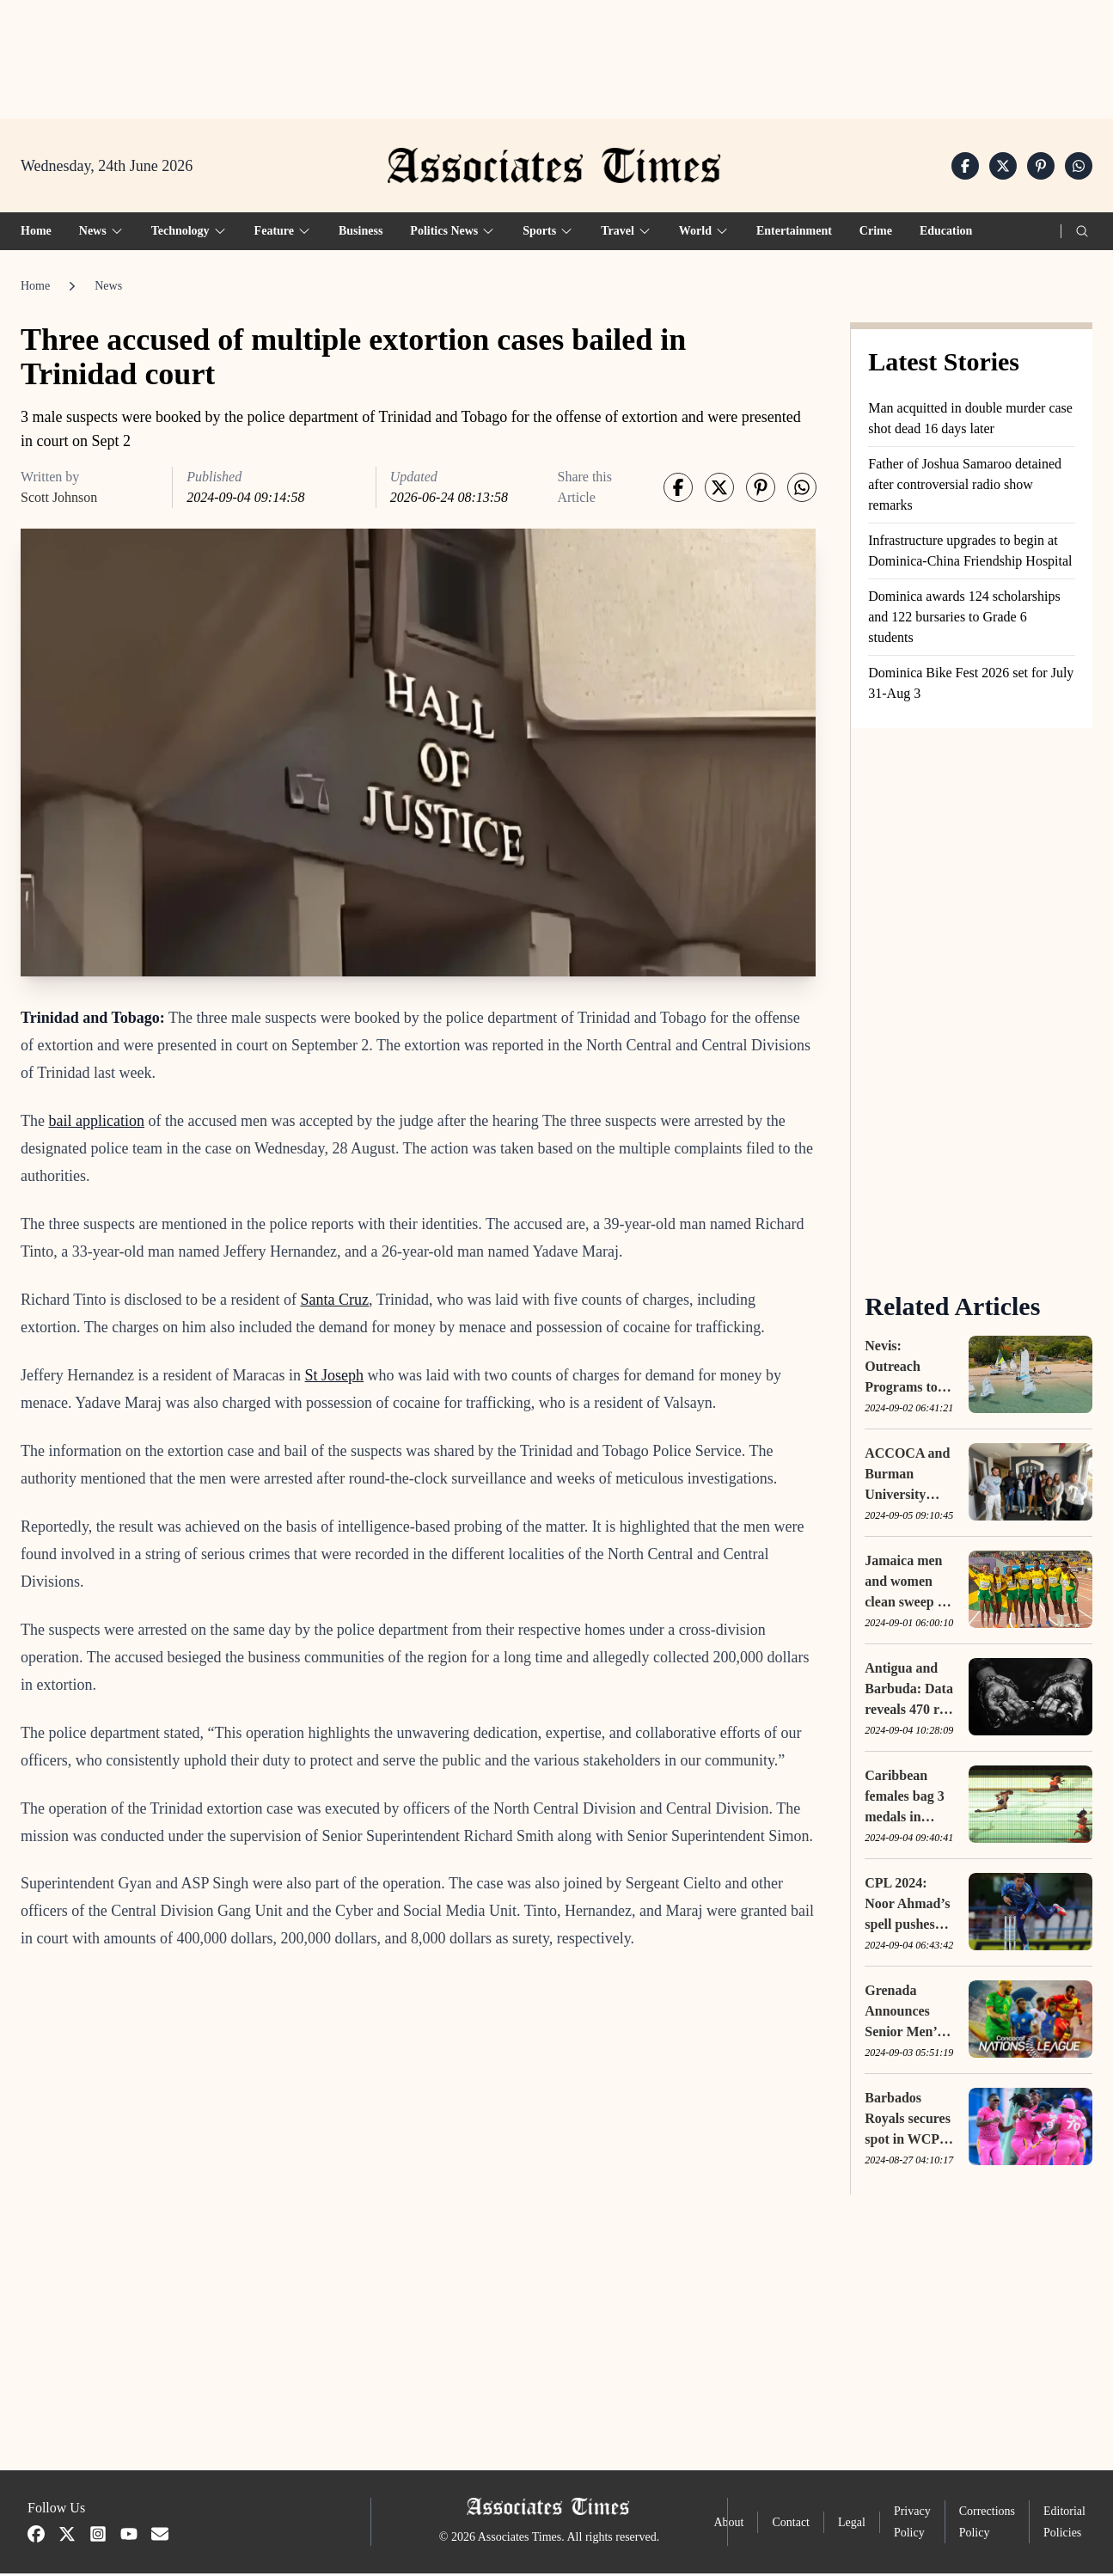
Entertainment (794, 233)
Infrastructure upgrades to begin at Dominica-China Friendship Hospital (970, 553)
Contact (791, 2524)
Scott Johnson (59, 500)
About (728, 2524)
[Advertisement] (557, 52)
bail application (96, 1122)
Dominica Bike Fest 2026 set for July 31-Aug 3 (970, 685)
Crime (875, 233)
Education (946, 233)
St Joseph (334, 1377)
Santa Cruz (334, 1301)
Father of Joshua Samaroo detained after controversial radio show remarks (964, 487)
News (108, 288)
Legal (851, 2524)
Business (360, 233)
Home (36, 233)
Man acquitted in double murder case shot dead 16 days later (970, 420)
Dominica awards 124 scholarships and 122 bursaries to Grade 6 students (964, 619)
